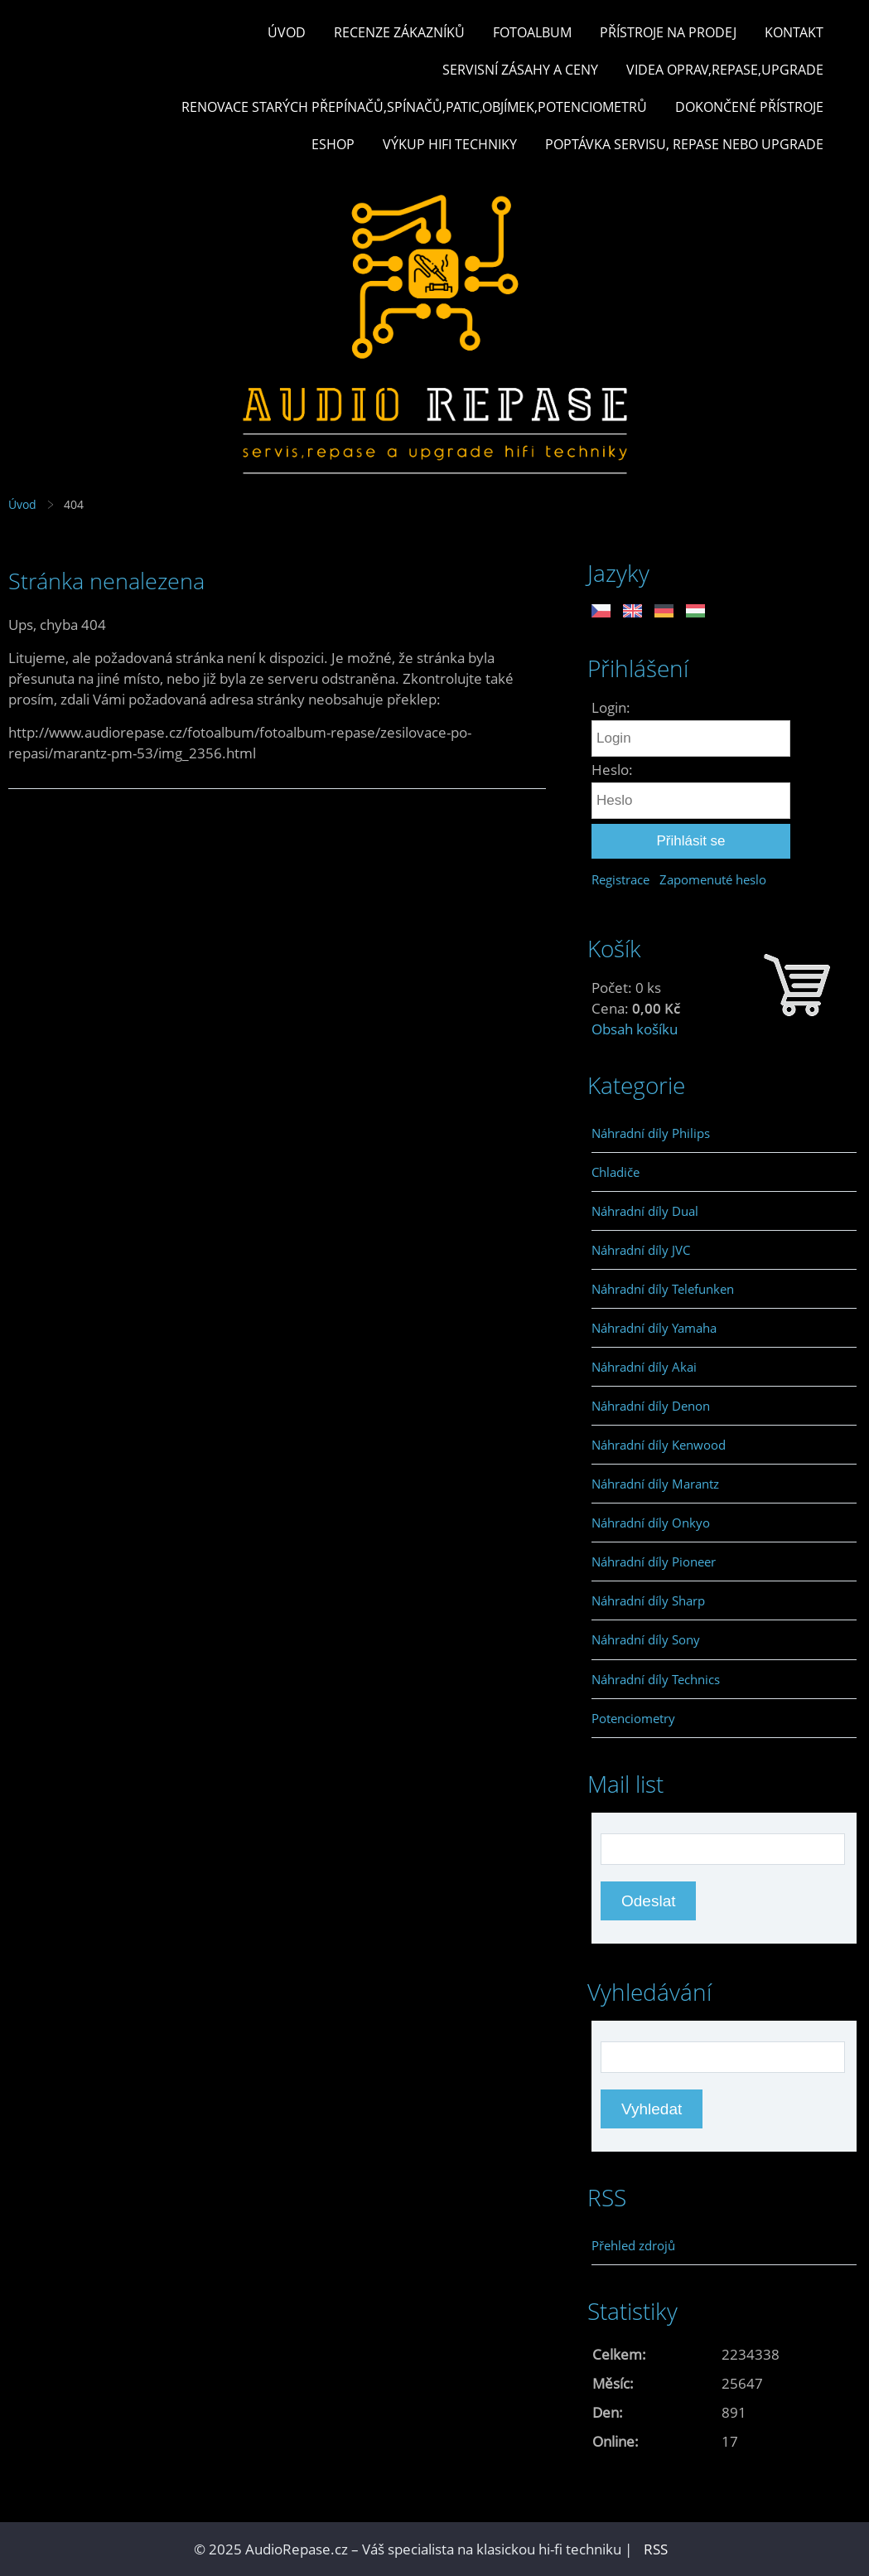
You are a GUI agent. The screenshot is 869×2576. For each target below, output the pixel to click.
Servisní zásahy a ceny (520, 70)
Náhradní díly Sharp (648, 1600)
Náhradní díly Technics (655, 1679)
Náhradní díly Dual (644, 1211)
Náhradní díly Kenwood (658, 1444)
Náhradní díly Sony (645, 1639)
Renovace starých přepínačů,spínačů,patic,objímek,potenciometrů (414, 107)
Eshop (333, 144)
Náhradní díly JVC (640, 1250)
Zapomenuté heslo (712, 879)
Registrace (620, 879)
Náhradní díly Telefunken (662, 1289)
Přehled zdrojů (633, 2245)
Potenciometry (633, 1718)
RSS (656, 2549)
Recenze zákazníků (399, 32)
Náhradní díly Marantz (655, 1483)
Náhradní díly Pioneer (653, 1561)
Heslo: (612, 769)
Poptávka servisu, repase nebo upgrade (684, 144)
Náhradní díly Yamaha (654, 1327)
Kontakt (794, 32)
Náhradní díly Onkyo (650, 1522)
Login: (610, 707)
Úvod (287, 32)
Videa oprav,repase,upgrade (724, 70)
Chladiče (615, 1172)
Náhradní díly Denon (650, 1405)
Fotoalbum (532, 32)
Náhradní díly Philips (650, 1133)
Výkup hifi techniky (450, 144)
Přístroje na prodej (668, 32)
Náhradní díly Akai (644, 1366)
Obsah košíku (634, 1029)
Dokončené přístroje (749, 107)
